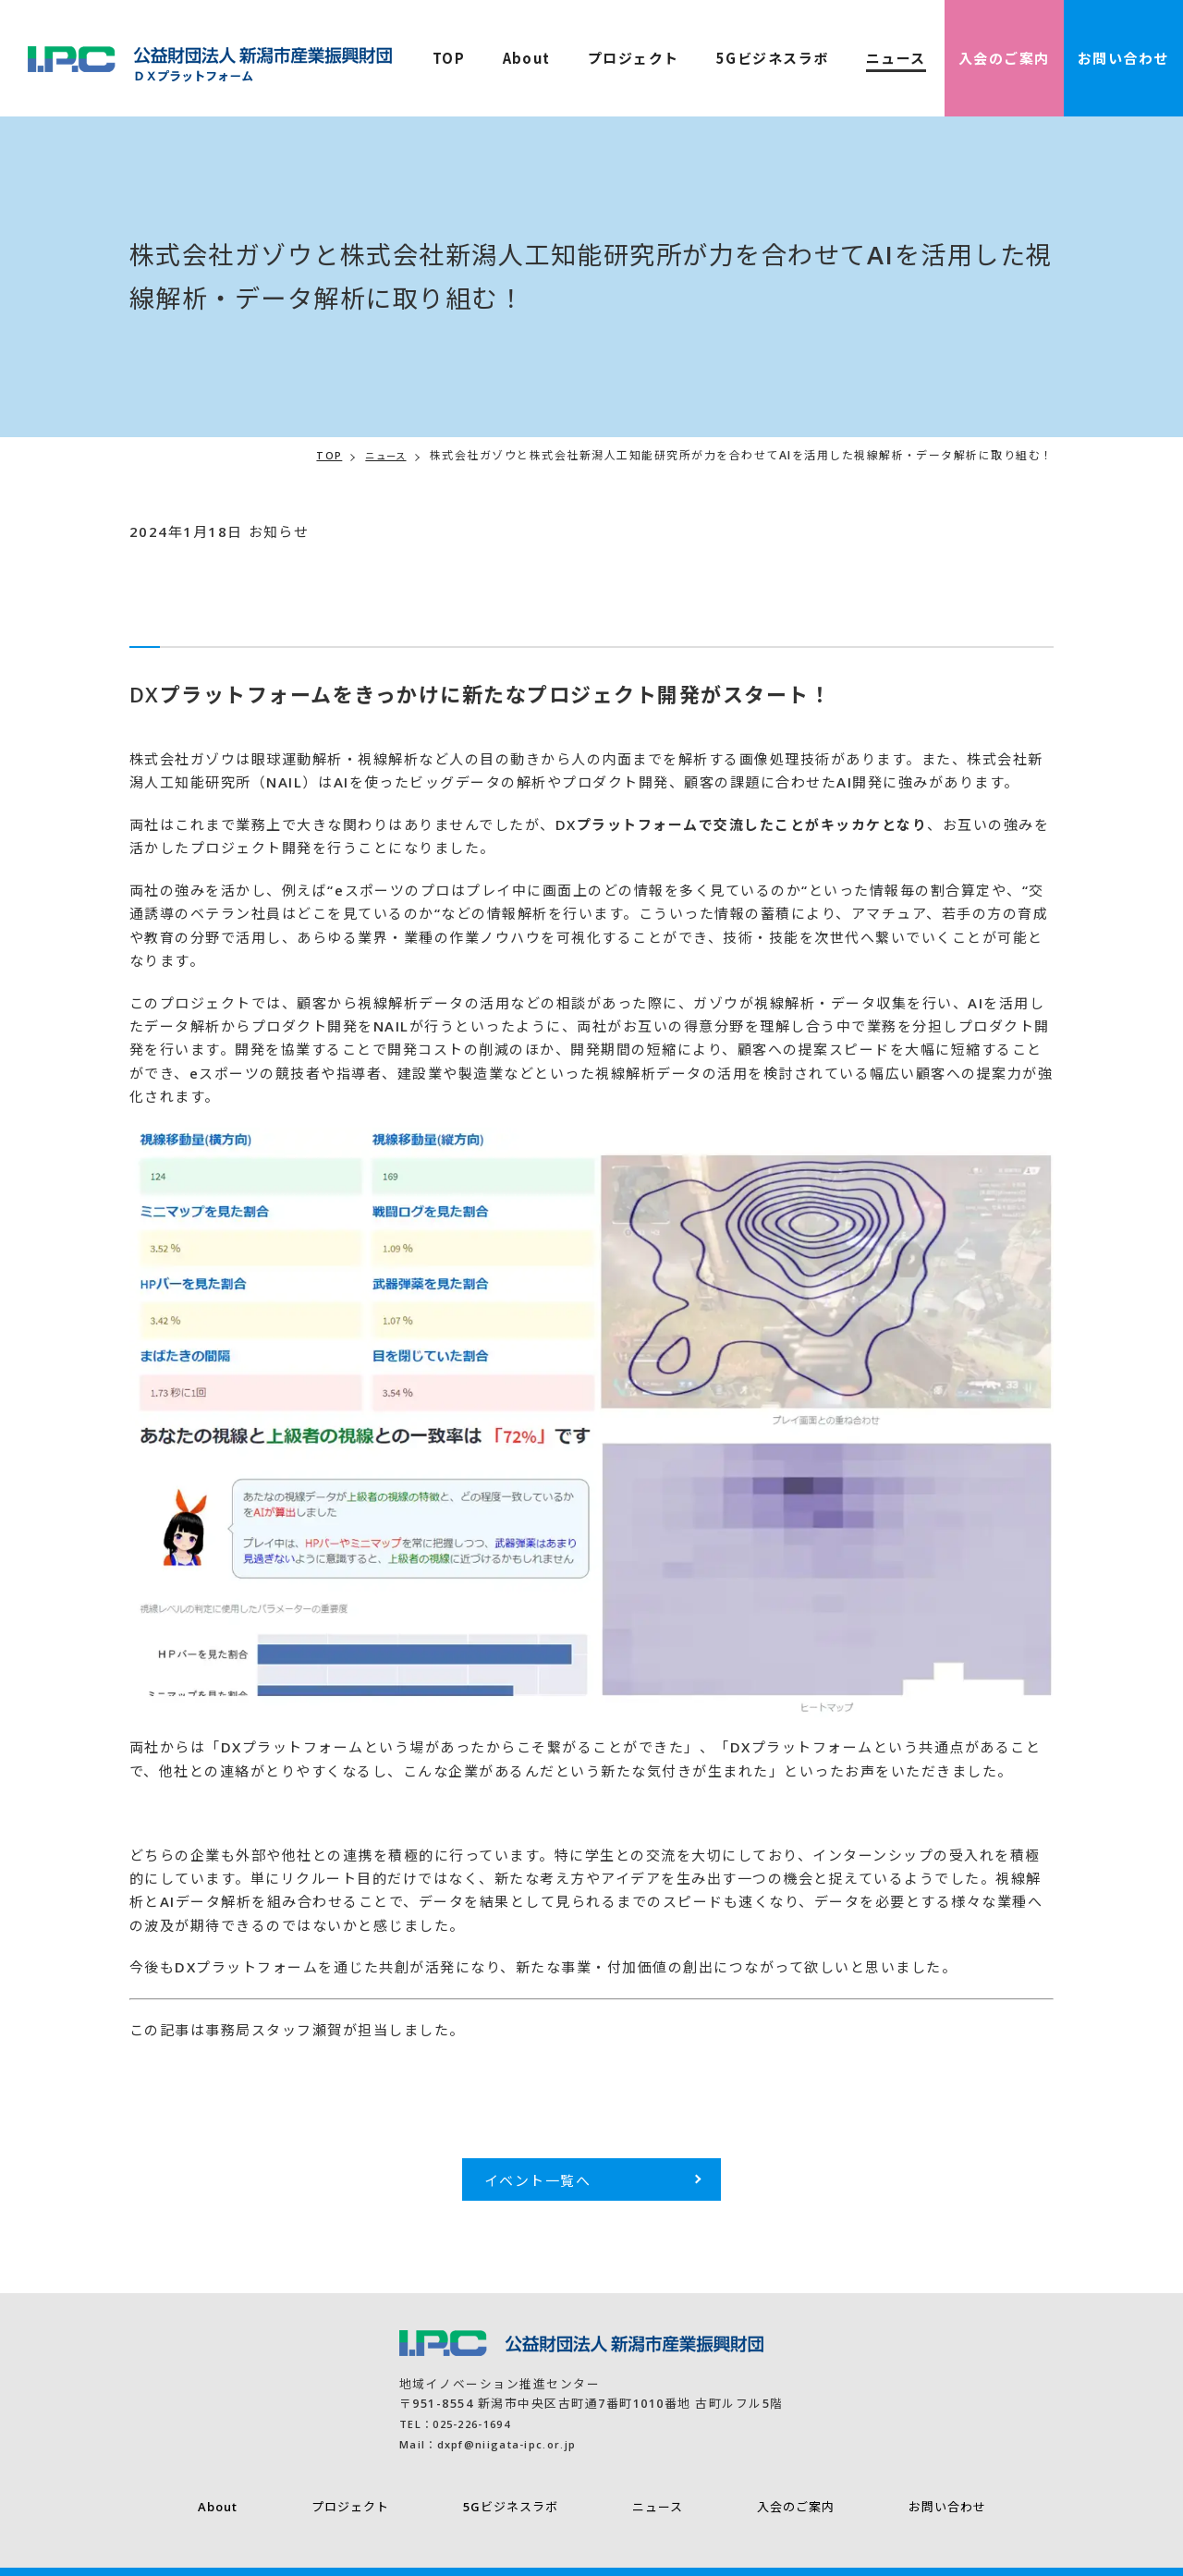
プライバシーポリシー (103, 2548)
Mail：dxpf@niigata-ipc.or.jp (145, 2444)
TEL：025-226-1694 (107, 2423)
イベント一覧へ (538, 2180)
